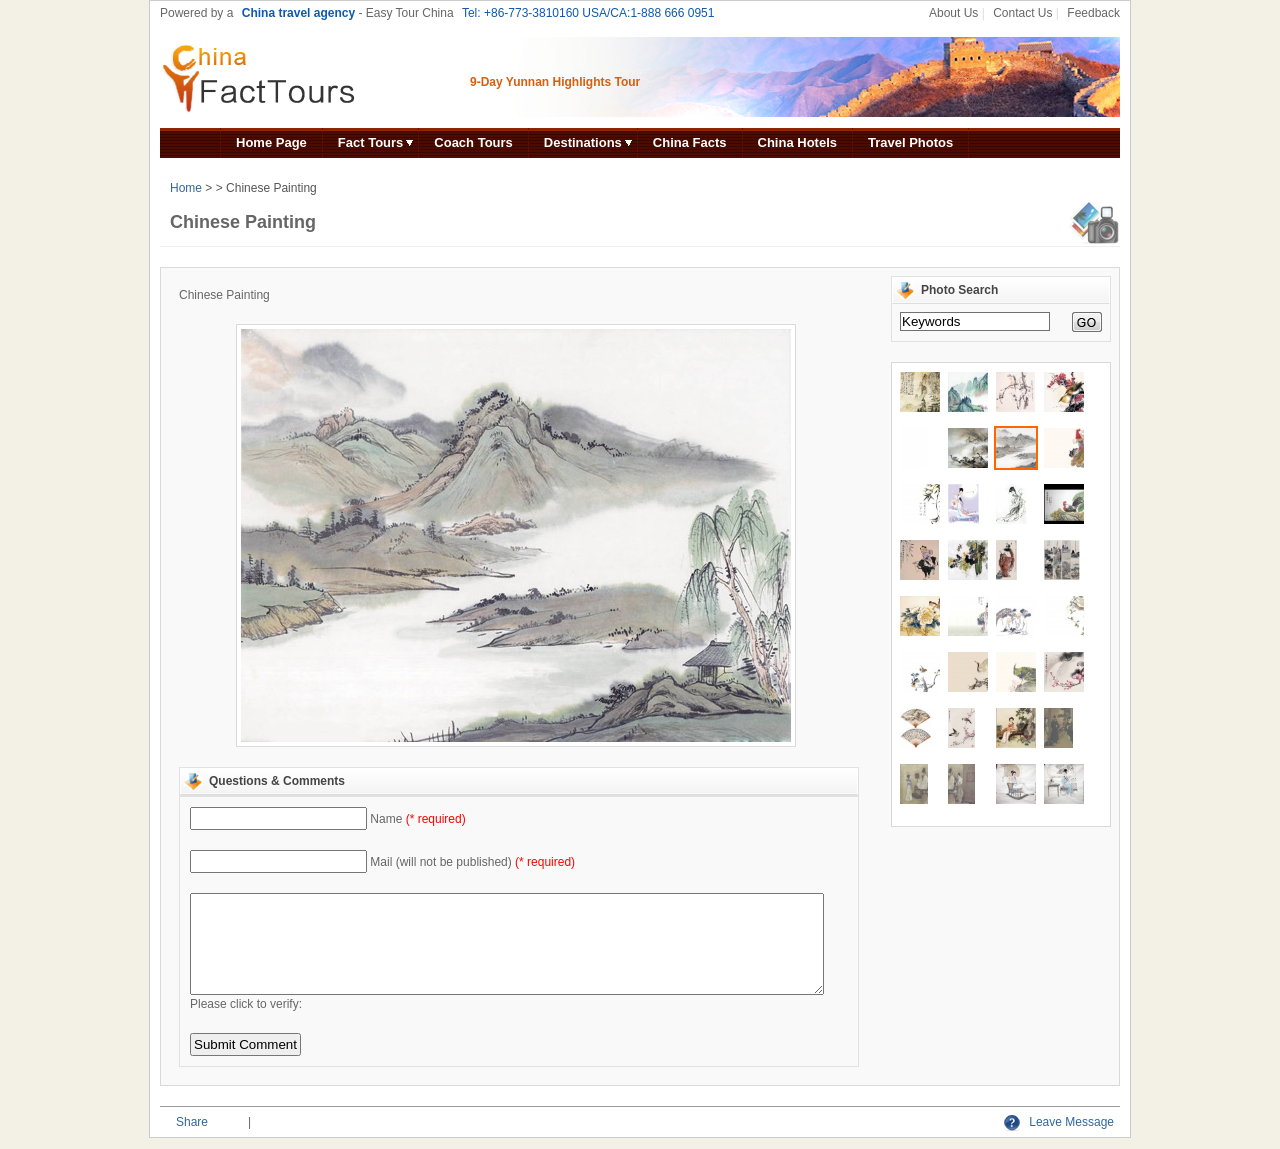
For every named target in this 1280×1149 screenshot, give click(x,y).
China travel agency (298, 13)
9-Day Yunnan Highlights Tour (555, 82)
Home (186, 188)
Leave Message (1059, 1122)
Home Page (271, 142)
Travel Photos (910, 142)
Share (192, 1122)
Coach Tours (473, 142)
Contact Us (1022, 13)
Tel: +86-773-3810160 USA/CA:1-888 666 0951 (588, 13)
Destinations (583, 142)
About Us (953, 13)
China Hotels (797, 142)
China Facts (690, 142)
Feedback (1093, 13)
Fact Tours (371, 142)
